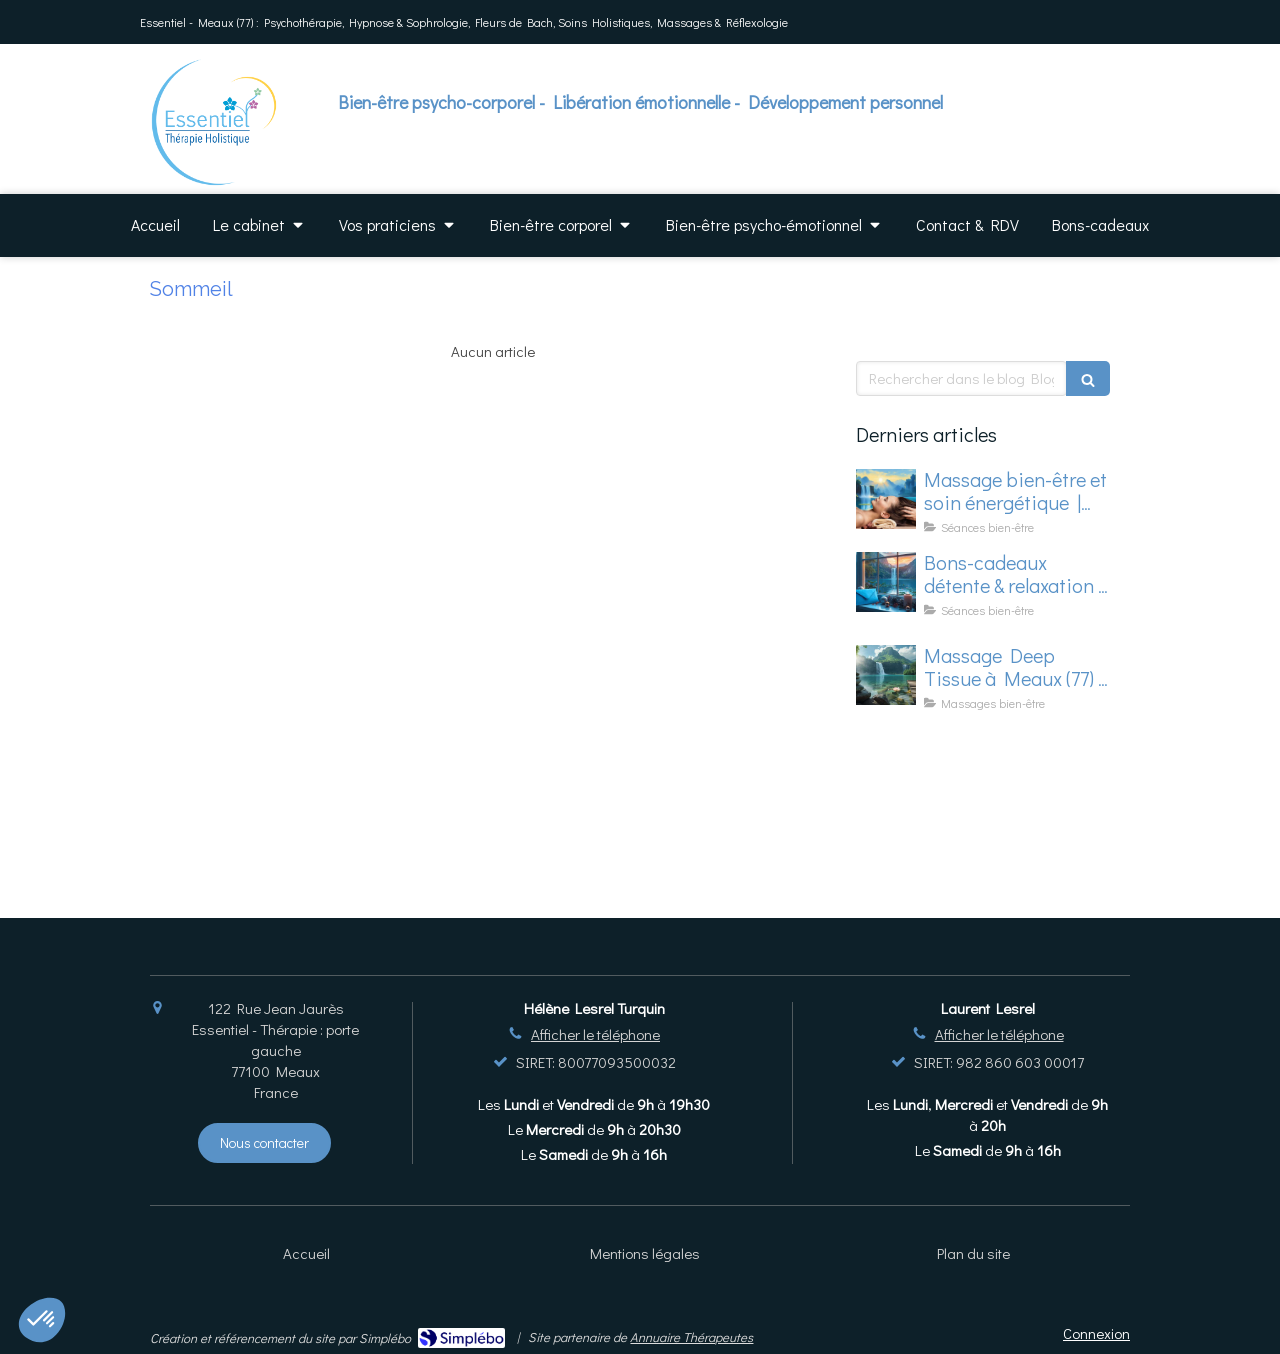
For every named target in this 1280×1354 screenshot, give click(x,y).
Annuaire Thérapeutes (691, 1336)
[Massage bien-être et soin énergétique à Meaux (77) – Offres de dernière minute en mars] (886, 499)
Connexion (1096, 1333)
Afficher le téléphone (595, 1034)
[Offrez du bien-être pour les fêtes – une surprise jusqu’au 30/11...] (886, 582)
